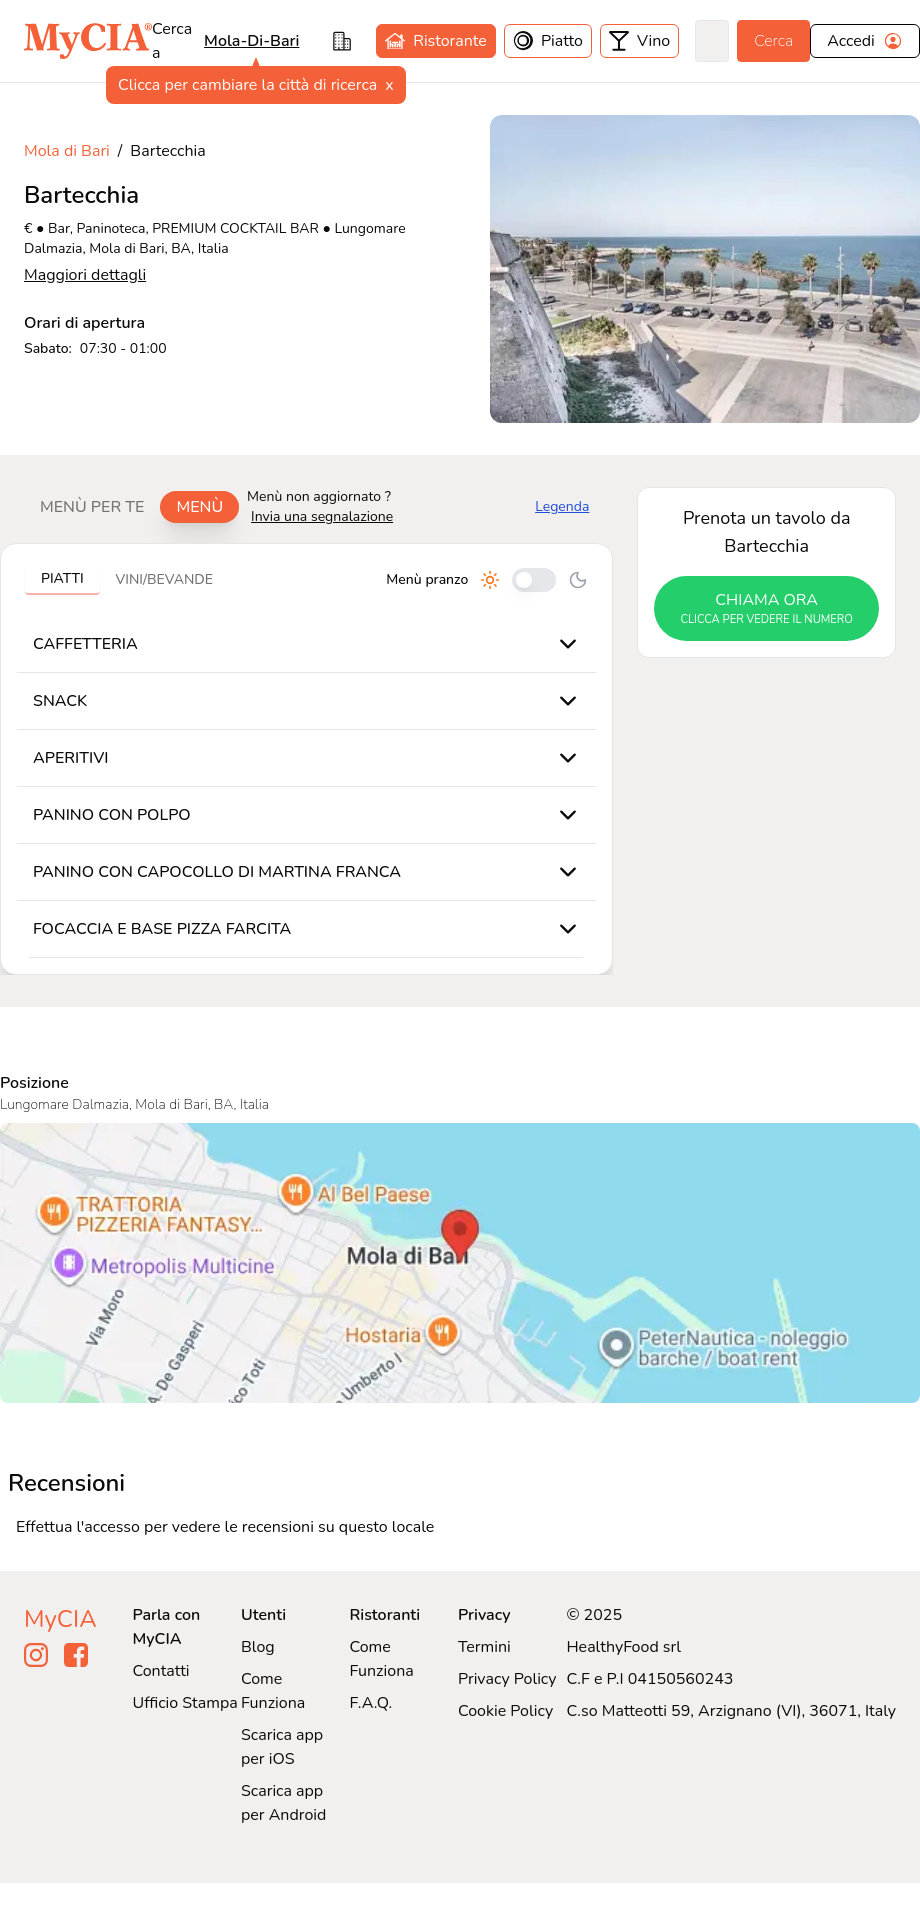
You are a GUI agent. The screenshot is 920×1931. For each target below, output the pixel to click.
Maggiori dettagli (85, 275)
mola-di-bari (251, 41)
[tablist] (131, 507)
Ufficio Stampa (185, 1703)
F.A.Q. (370, 1703)
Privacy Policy (507, 1679)
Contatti (161, 1671)
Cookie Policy (505, 1711)
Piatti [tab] (62, 578)
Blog (258, 1647)
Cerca (773, 41)
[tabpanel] (306, 759)
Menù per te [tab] (92, 507)
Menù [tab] (199, 507)
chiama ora (766, 609)
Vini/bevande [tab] (164, 579)
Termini (484, 1647)
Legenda (562, 506)
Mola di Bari (67, 151)
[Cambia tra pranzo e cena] (534, 580)
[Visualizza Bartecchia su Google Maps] (460, 1263)
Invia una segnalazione (322, 516)
